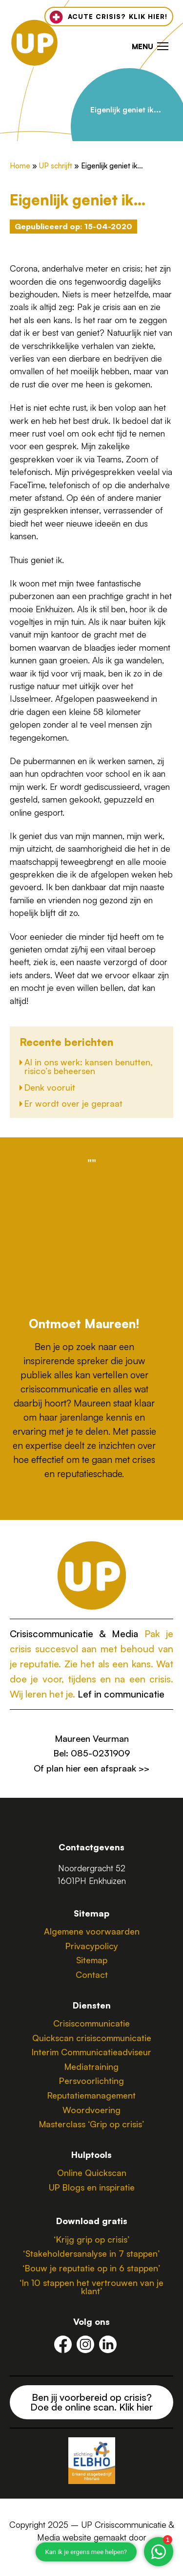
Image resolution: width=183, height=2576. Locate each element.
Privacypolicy (91, 1945)
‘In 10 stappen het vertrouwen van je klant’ (91, 2287)
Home (20, 165)
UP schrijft (55, 165)
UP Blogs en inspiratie (92, 2187)
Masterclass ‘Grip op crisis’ (91, 2124)
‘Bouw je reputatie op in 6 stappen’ (91, 2268)
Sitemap (91, 1960)
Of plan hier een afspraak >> (91, 1767)
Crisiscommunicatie (91, 2023)
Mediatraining (91, 2066)
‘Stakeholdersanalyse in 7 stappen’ (91, 2253)
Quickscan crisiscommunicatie (91, 2037)
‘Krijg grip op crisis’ (92, 2239)
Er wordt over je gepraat (73, 1103)
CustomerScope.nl (92, 2550)
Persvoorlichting (91, 2080)
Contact (92, 1974)
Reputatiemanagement (91, 2095)
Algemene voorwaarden (92, 1931)
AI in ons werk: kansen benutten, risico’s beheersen (88, 1066)
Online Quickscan (91, 2172)
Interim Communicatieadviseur (91, 2051)
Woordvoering (91, 2109)
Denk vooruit (49, 1087)
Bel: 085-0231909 (91, 1752)
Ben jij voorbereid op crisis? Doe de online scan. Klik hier (91, 2402)
